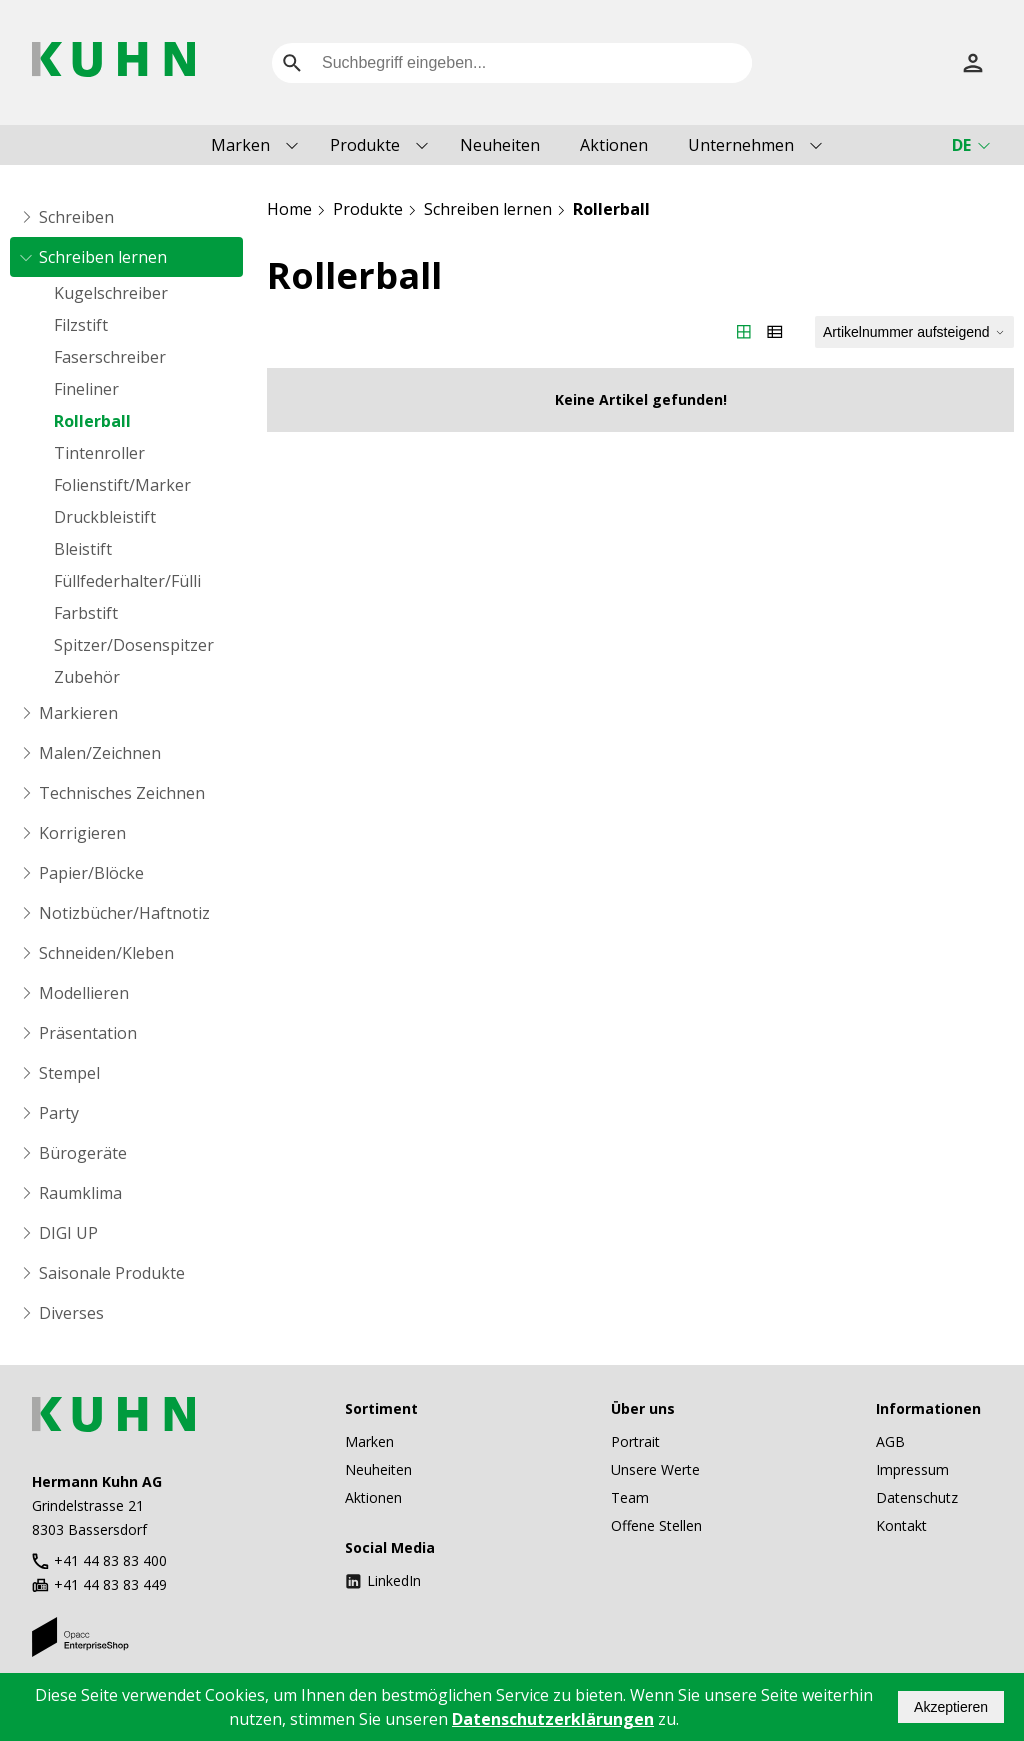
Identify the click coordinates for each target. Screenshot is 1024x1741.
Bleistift (83, 549)
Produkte (365, 145)
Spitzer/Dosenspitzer (134, 645)
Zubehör (87, 677)
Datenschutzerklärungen (553, 1719)
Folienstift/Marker (122, 485)
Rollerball (92, 421)
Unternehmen (741, 145)
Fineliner (86, 389)
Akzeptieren (951, 1707)
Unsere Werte (655, 1469)
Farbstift (86, 613)
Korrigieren (82, 833)
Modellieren (84, 993)
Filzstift (81, 325)
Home (289, 209)
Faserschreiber (110, 357)
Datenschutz (917, 1497)
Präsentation (88, 1033)
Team (630, 1497)
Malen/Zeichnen (100, 753)
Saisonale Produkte (112, 1273)
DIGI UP (68, 1233)
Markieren (78, 713)
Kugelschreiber (111, 293)
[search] (292, 63)
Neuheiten (500, 145)
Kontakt (901, 1525)
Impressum (912, 1469)
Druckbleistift (105, 517)
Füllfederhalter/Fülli (127, 581)
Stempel (69, 1073)
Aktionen (614, 145)
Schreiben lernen (103, 257)
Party (59, 1113)
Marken (240, 145)
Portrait (635, 1441)
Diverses (71, 1313)
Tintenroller (99, 453)
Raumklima (80, 1193)
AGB (890, 1441)
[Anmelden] (973, 63)
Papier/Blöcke (91, 873)
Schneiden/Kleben (106, 953)
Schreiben (76, 217)
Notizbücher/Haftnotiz (124, 913)
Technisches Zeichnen (122, 793)
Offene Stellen (656, 1525)
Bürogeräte (83, 1153)
